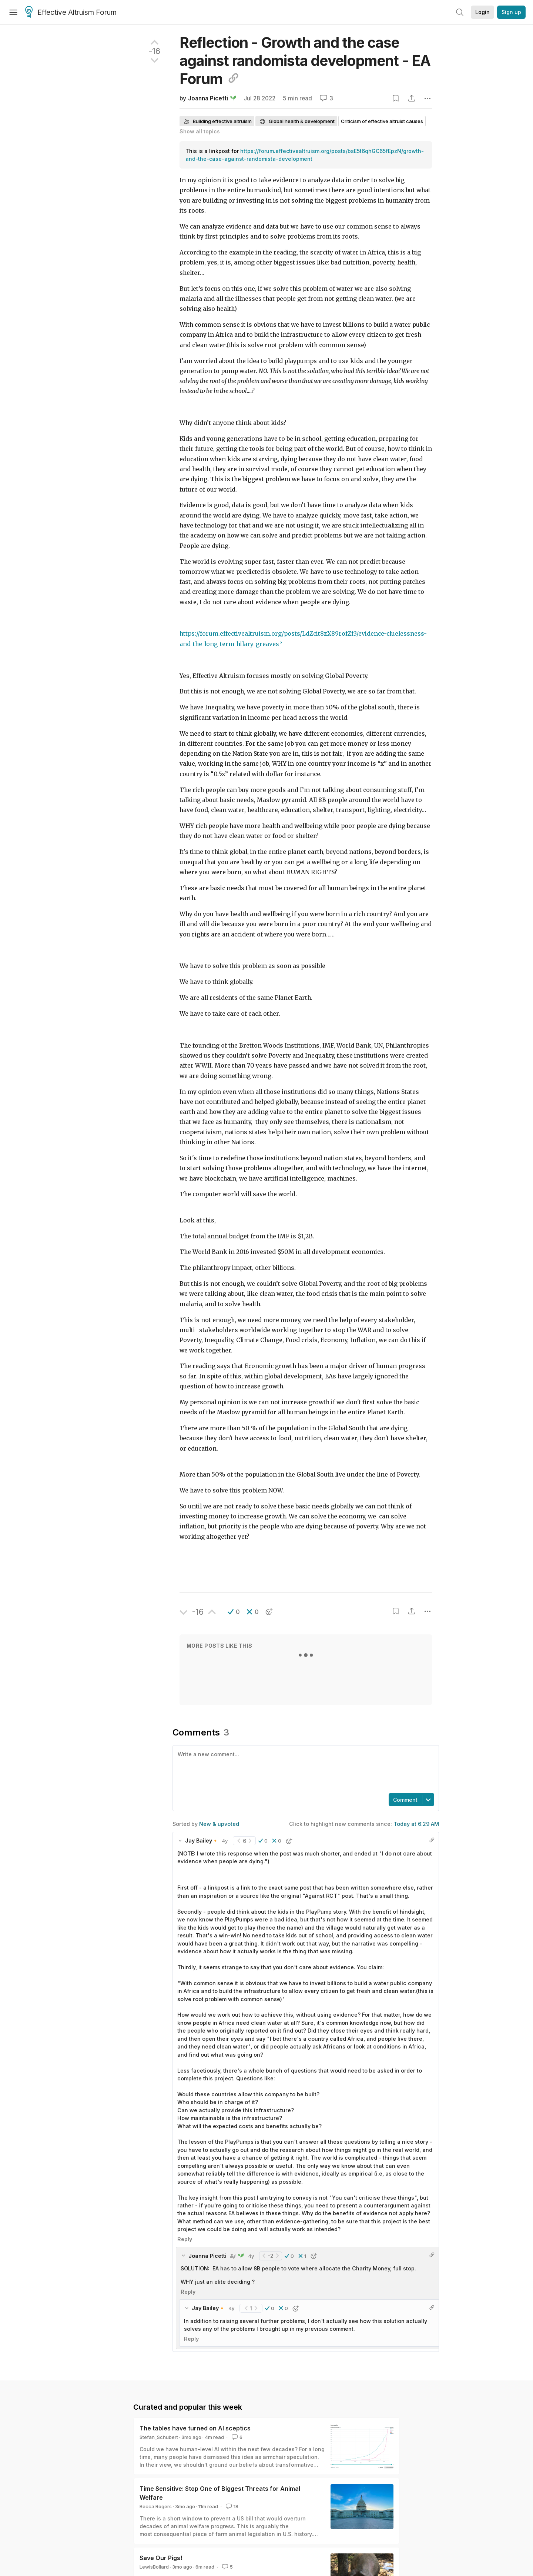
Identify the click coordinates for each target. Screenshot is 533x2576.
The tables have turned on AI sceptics (195, 2428)
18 (231, 2506)
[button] (234, 1611)
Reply (184, 2239)
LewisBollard (154, 2567)
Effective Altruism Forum (71, 13)
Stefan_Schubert (159, 2437)
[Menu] (13, 12)
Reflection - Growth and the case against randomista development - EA (305, 60)
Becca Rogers (156, 2506)
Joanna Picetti (208, 98)
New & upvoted (219, 1824)
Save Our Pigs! (161, 2558)
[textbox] (304, 1768)
